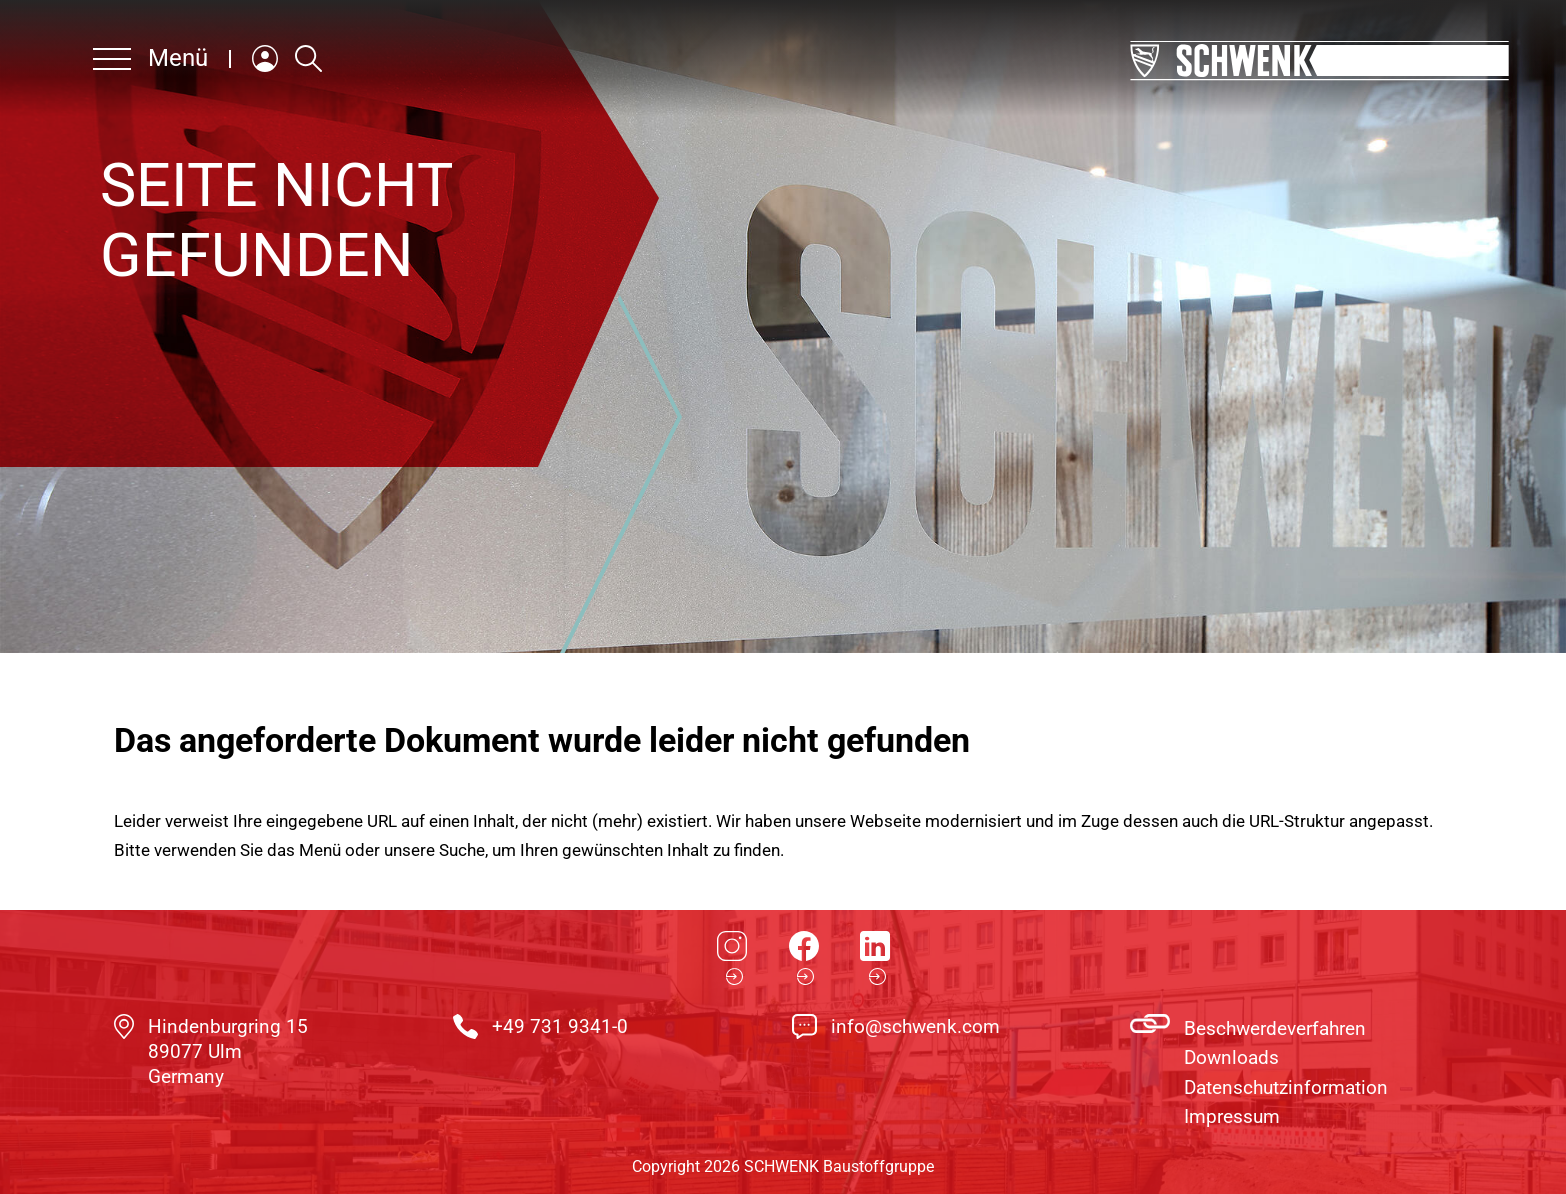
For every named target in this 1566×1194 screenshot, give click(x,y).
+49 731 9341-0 (560, 1026)
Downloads (1231, 1057)
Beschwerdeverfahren (1275, 1028)
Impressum (1232, 1116)
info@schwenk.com (915, 1026)
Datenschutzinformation (1286, 1087)
